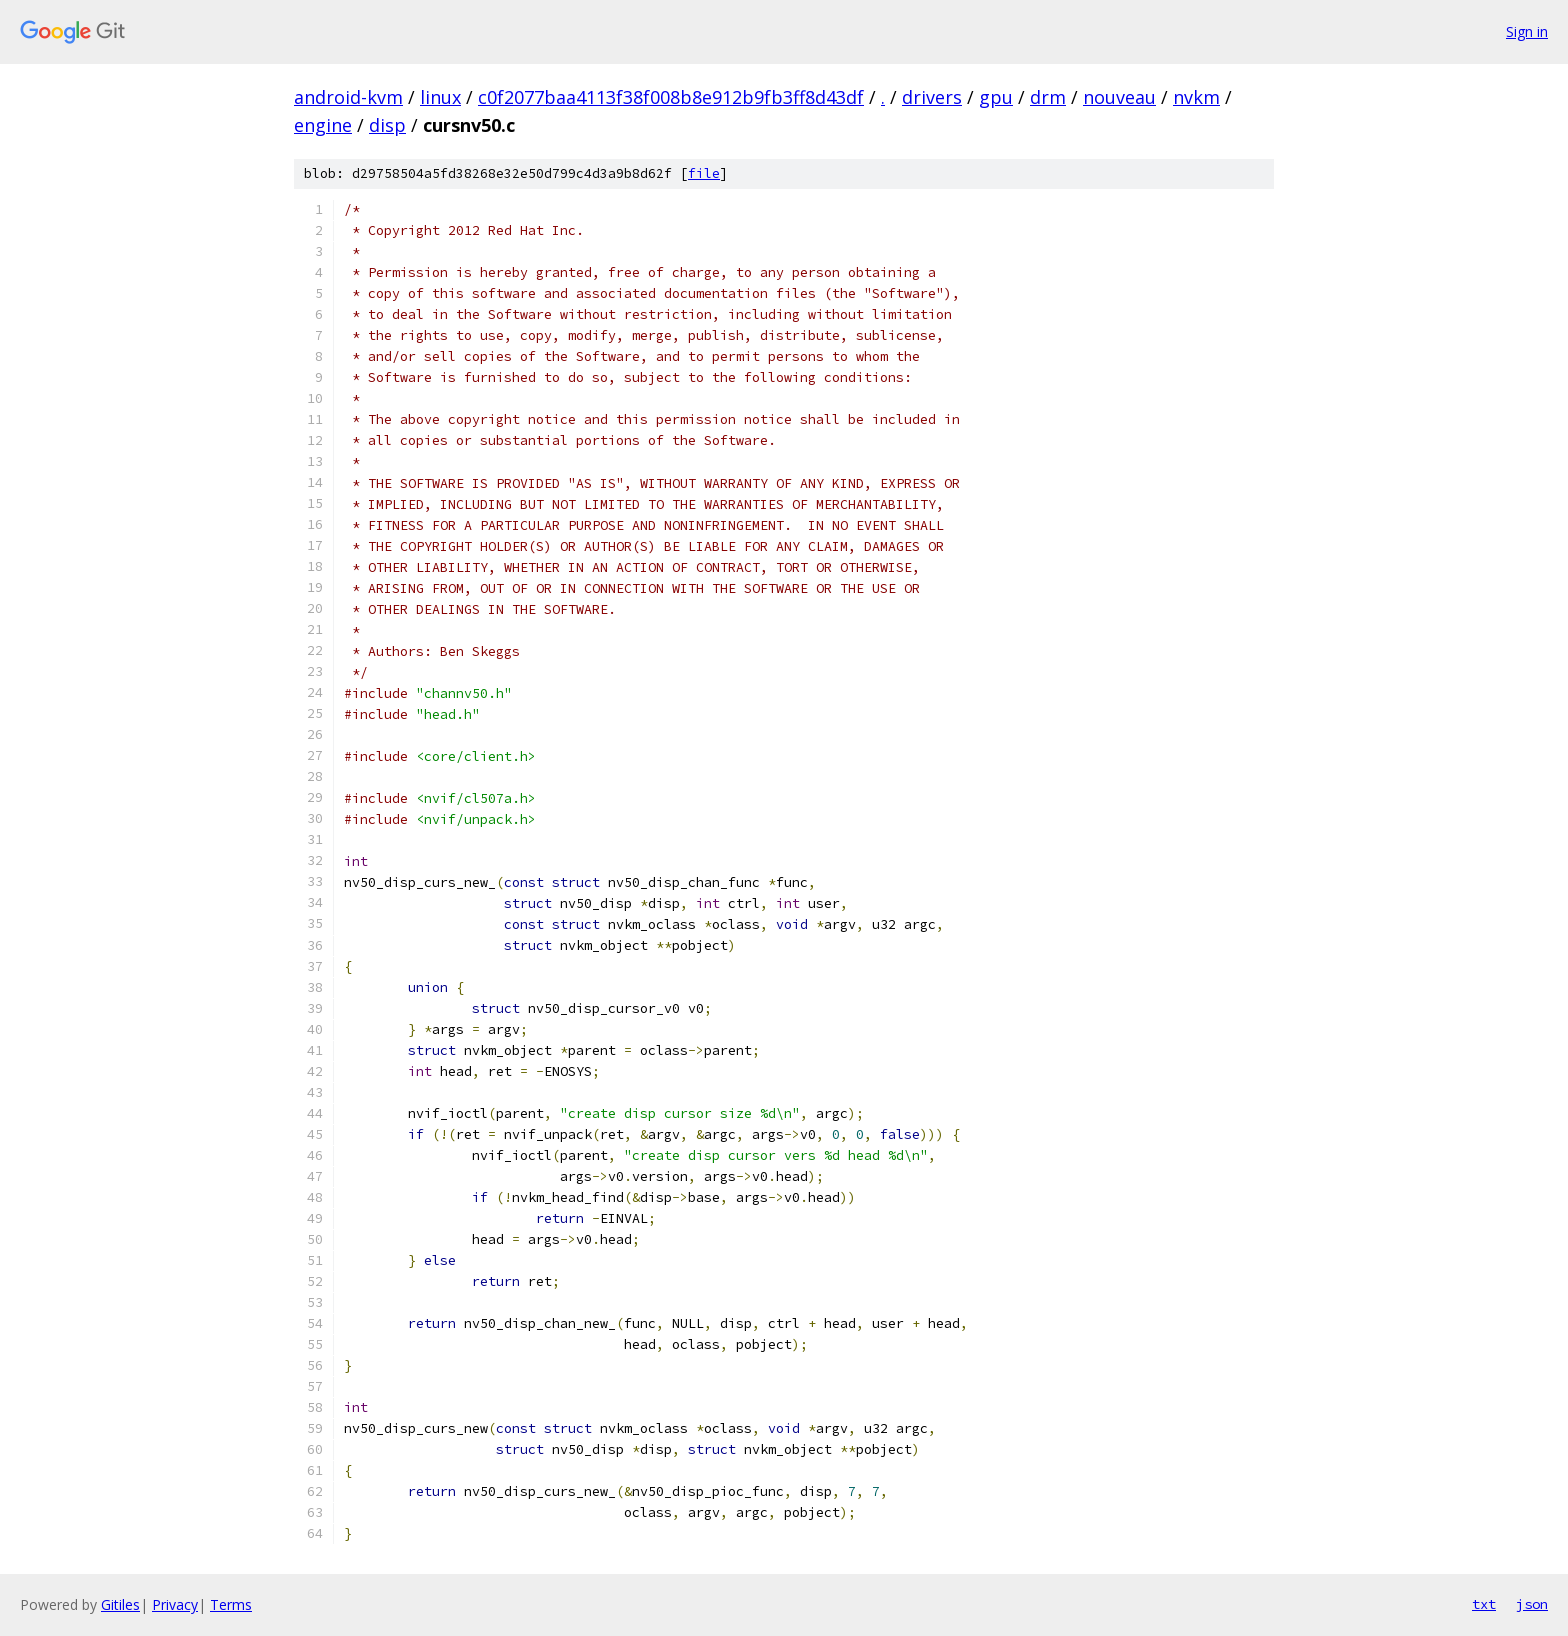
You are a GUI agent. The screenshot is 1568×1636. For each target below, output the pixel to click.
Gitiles (120, 1604)
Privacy (175, 1604)
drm (1048, 97)
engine (323, 125)
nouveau (1119, 97)
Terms (231, 1604)
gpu (996, 97)
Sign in (1527, 31)
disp (387, 125)
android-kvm (348, 97)
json (1532, 1604)
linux (440, 97)
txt (1484, 1604)
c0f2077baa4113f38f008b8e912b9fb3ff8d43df (671, 97)
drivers (932, 97)
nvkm (1196, 97)
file (704, 173)
